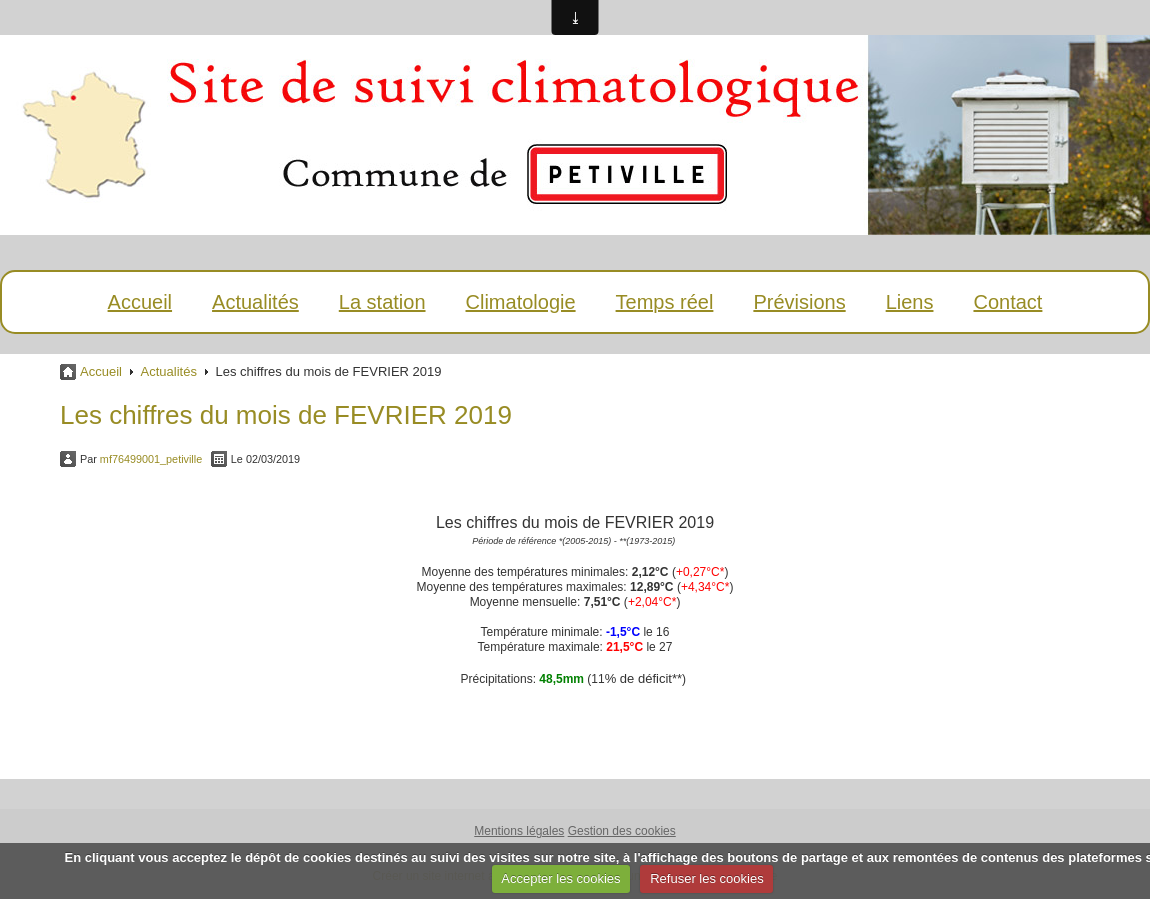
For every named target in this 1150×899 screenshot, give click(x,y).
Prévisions (799, 302)
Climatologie (521, 302)
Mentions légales (519, 831)
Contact (1007, 302)
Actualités (255, 302)
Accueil (140, 302)
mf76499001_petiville (151, 459)
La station (382, 302)
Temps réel (665, 302)
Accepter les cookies (560, 878)
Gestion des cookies (622, 831)
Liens (910, 302)
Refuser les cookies (706, 878)
